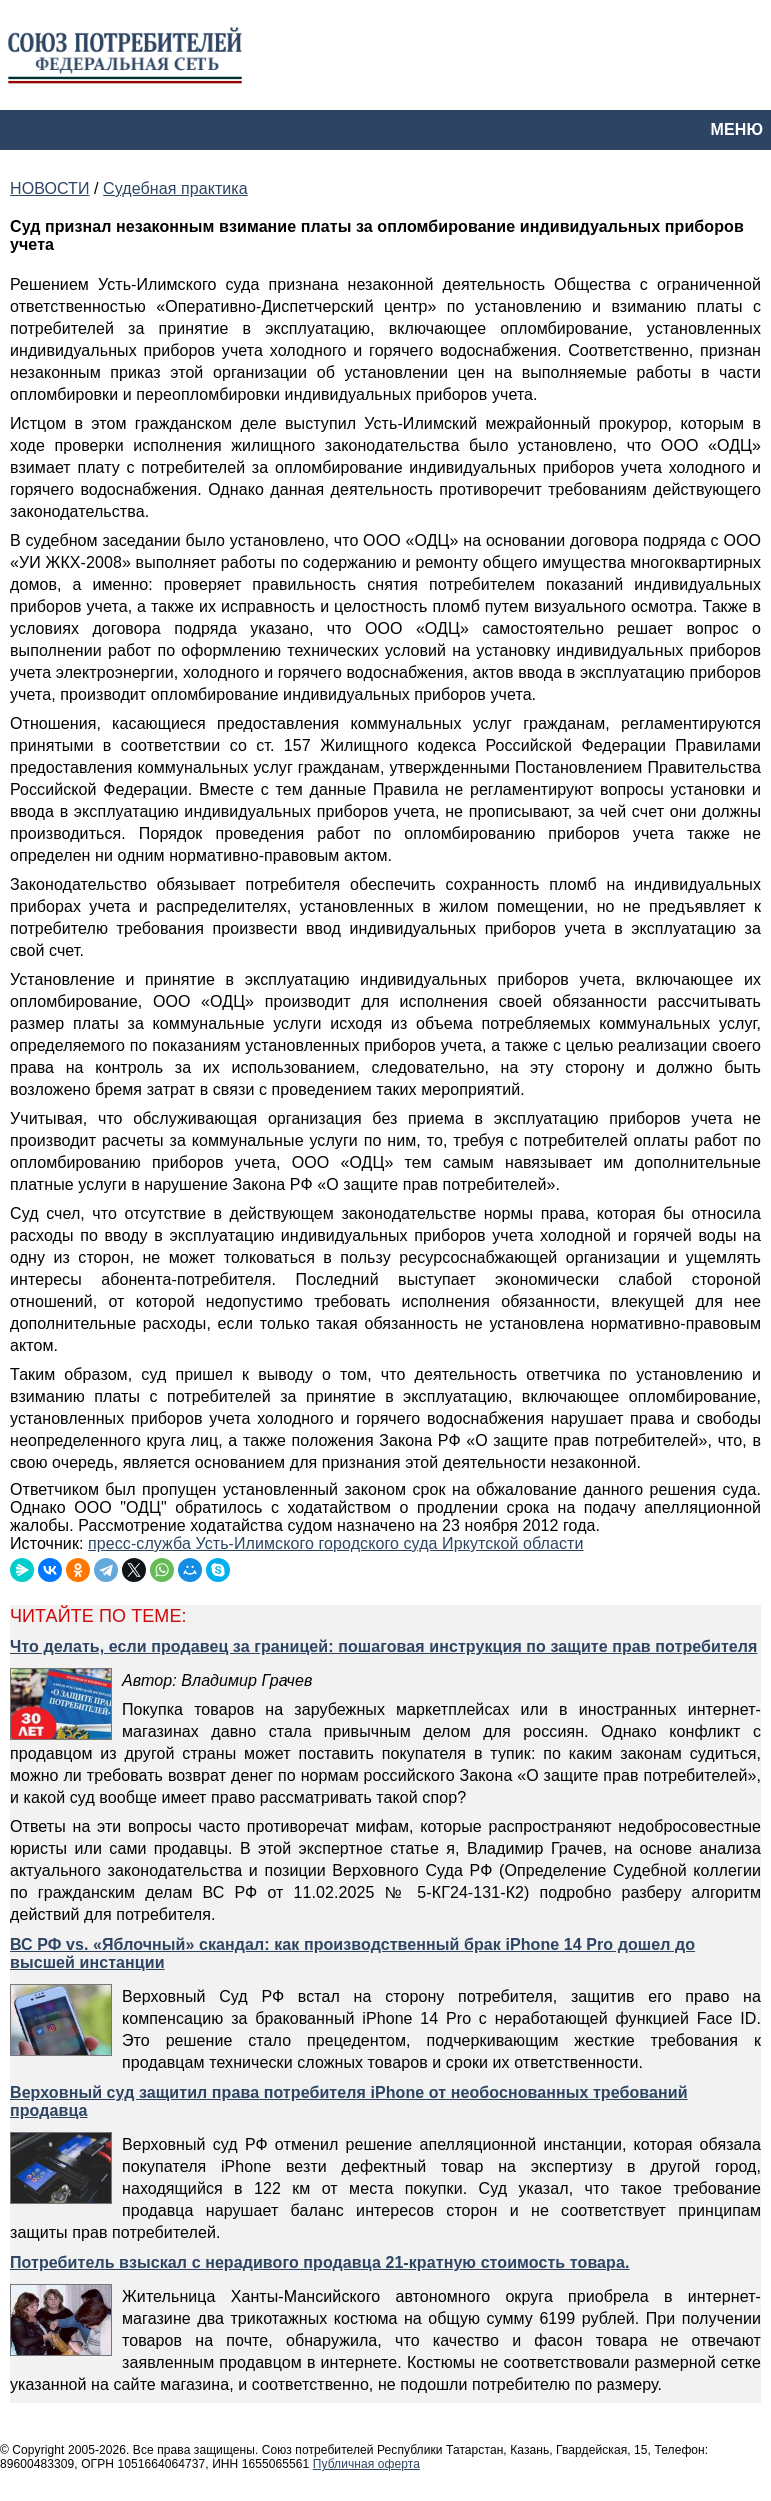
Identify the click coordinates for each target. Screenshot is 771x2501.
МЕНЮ (737, 129)
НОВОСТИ (49, 188)
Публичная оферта (366, 2464)
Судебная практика (175, 188)
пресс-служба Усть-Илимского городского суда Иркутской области (336, 1543)
